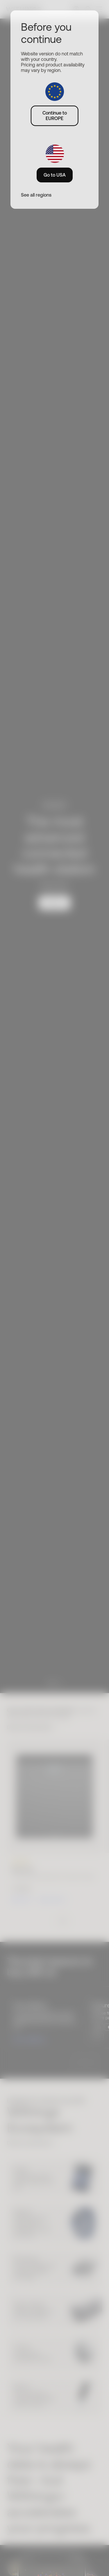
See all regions (36, 194)
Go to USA (55, 174)
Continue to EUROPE (54, 115)
